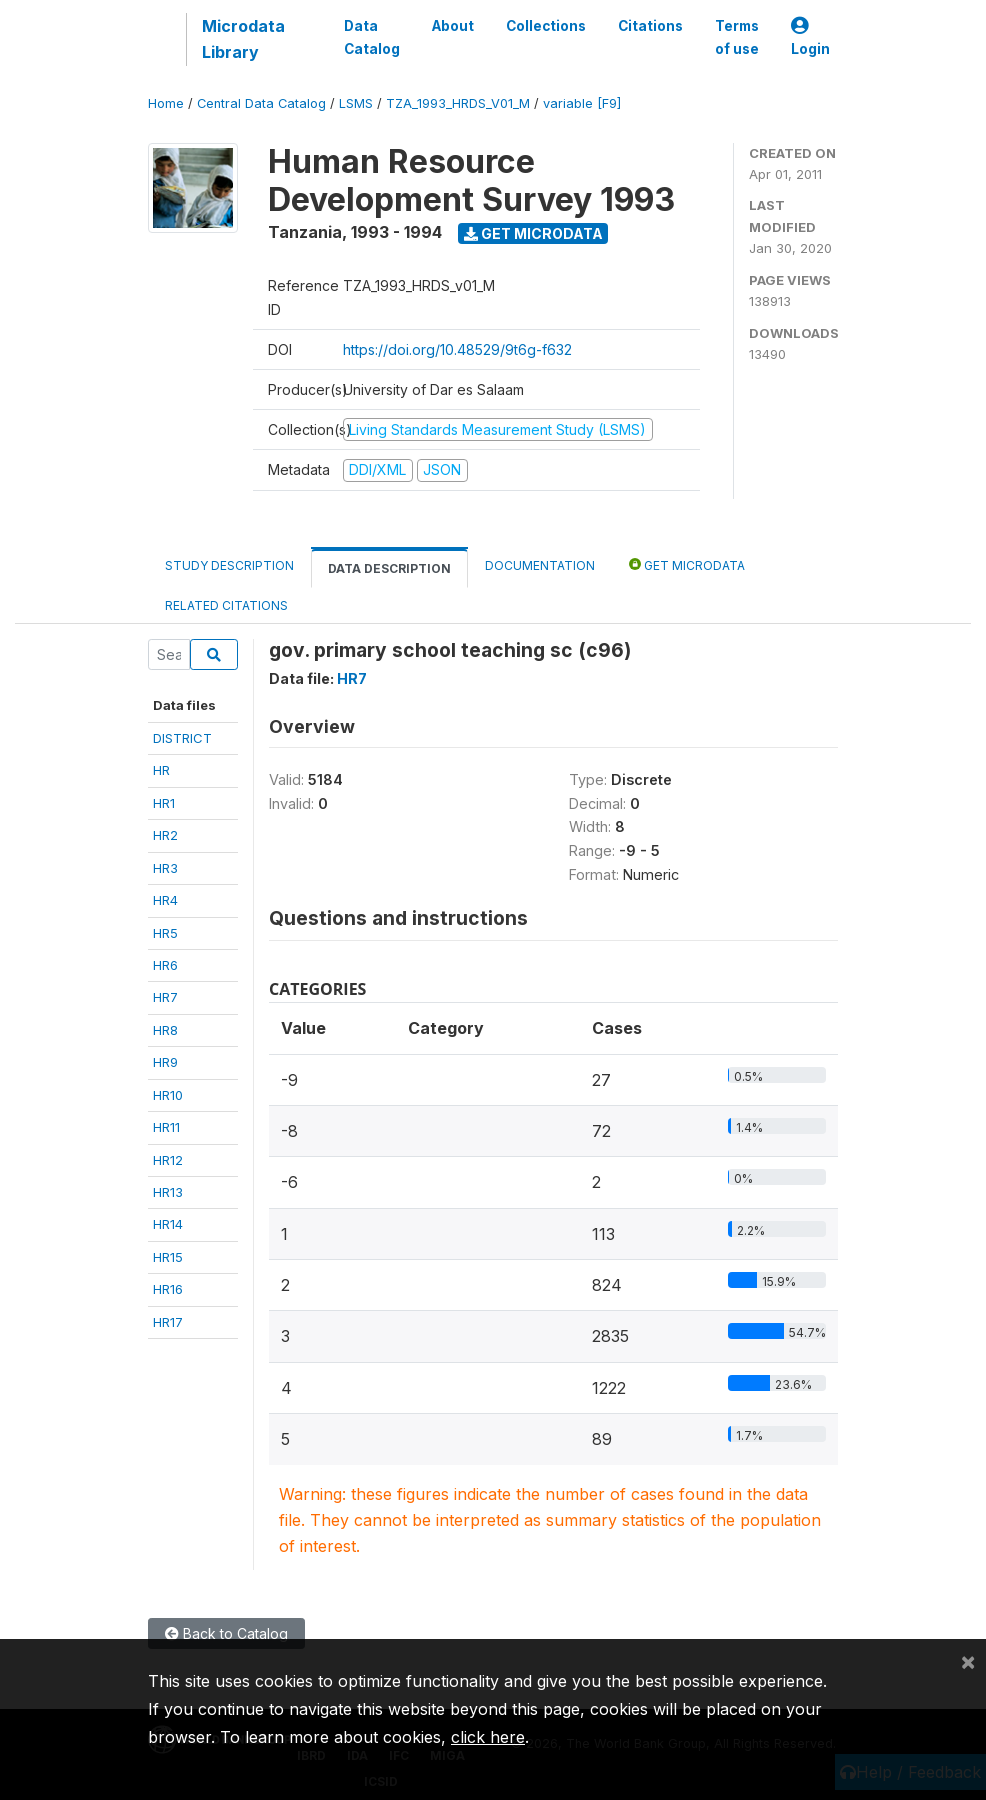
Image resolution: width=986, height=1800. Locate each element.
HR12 (168, 1160)
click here (488, 1737)
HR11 (166, 1127)
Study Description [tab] (229, 565)
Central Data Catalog (261, 103)
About (453, 26)
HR (161, 770)
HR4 (165, 900)
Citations (650, 26)
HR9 (165, 1062)
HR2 (165, 835)
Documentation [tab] (540, 565)
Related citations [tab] (226, 605)
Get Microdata (533, 233)
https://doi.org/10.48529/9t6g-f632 (457, 349)
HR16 (168, 1289)
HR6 (165, 965)
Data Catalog (372, 37)
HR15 (168, 1257)
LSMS (356, 103)
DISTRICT (182, 738)
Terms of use (737, 37)
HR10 (168, 1095)
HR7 (165, 997)
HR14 (168, 1224)
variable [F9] (582, 103)
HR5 (165, 933)
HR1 (164, 803)
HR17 (168, 1322)
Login (810, 37)
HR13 (168, 1192)
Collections (546, 26)
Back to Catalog (226, 1633)
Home (166, 103)
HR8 (165, 1030)
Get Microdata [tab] (687, 564)
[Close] (968, 1661)
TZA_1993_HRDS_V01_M (458, 103)
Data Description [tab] (389, 568)
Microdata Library (243, 39)
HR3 (165, 868)
